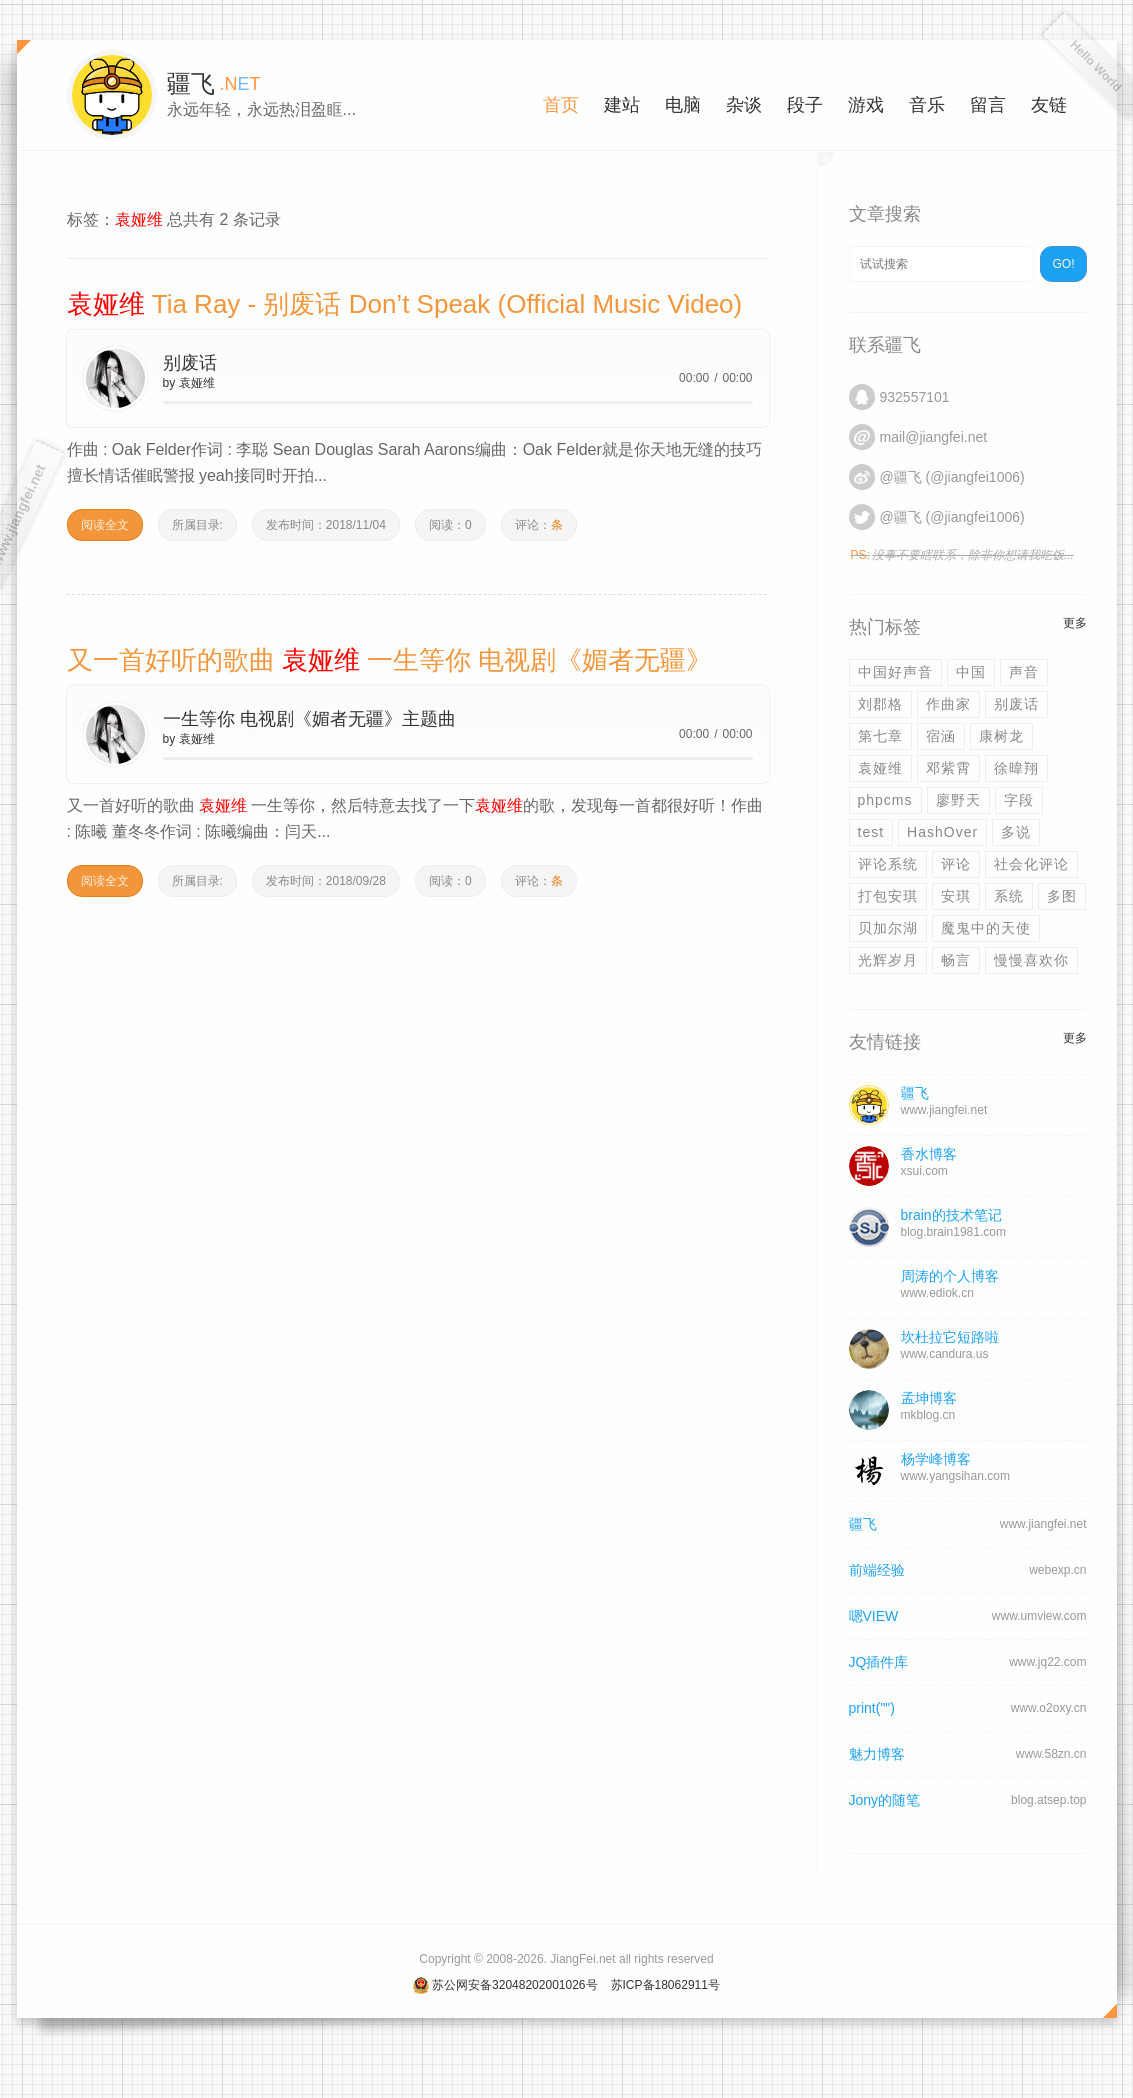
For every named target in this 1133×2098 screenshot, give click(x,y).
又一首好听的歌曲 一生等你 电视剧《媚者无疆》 (390, 660)
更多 (1075, 623)
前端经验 (877, 1570)
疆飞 (863, 1524)
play (115, 377)
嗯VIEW (874, 1616)
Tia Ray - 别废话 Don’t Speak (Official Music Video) (405, 304)
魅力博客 (877, 1754)
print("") (872, 1708)
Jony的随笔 (885, 1800)
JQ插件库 (879, 1662)
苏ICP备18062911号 (665, 1985)
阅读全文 (105, 525)
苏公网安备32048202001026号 (514, 1985)
